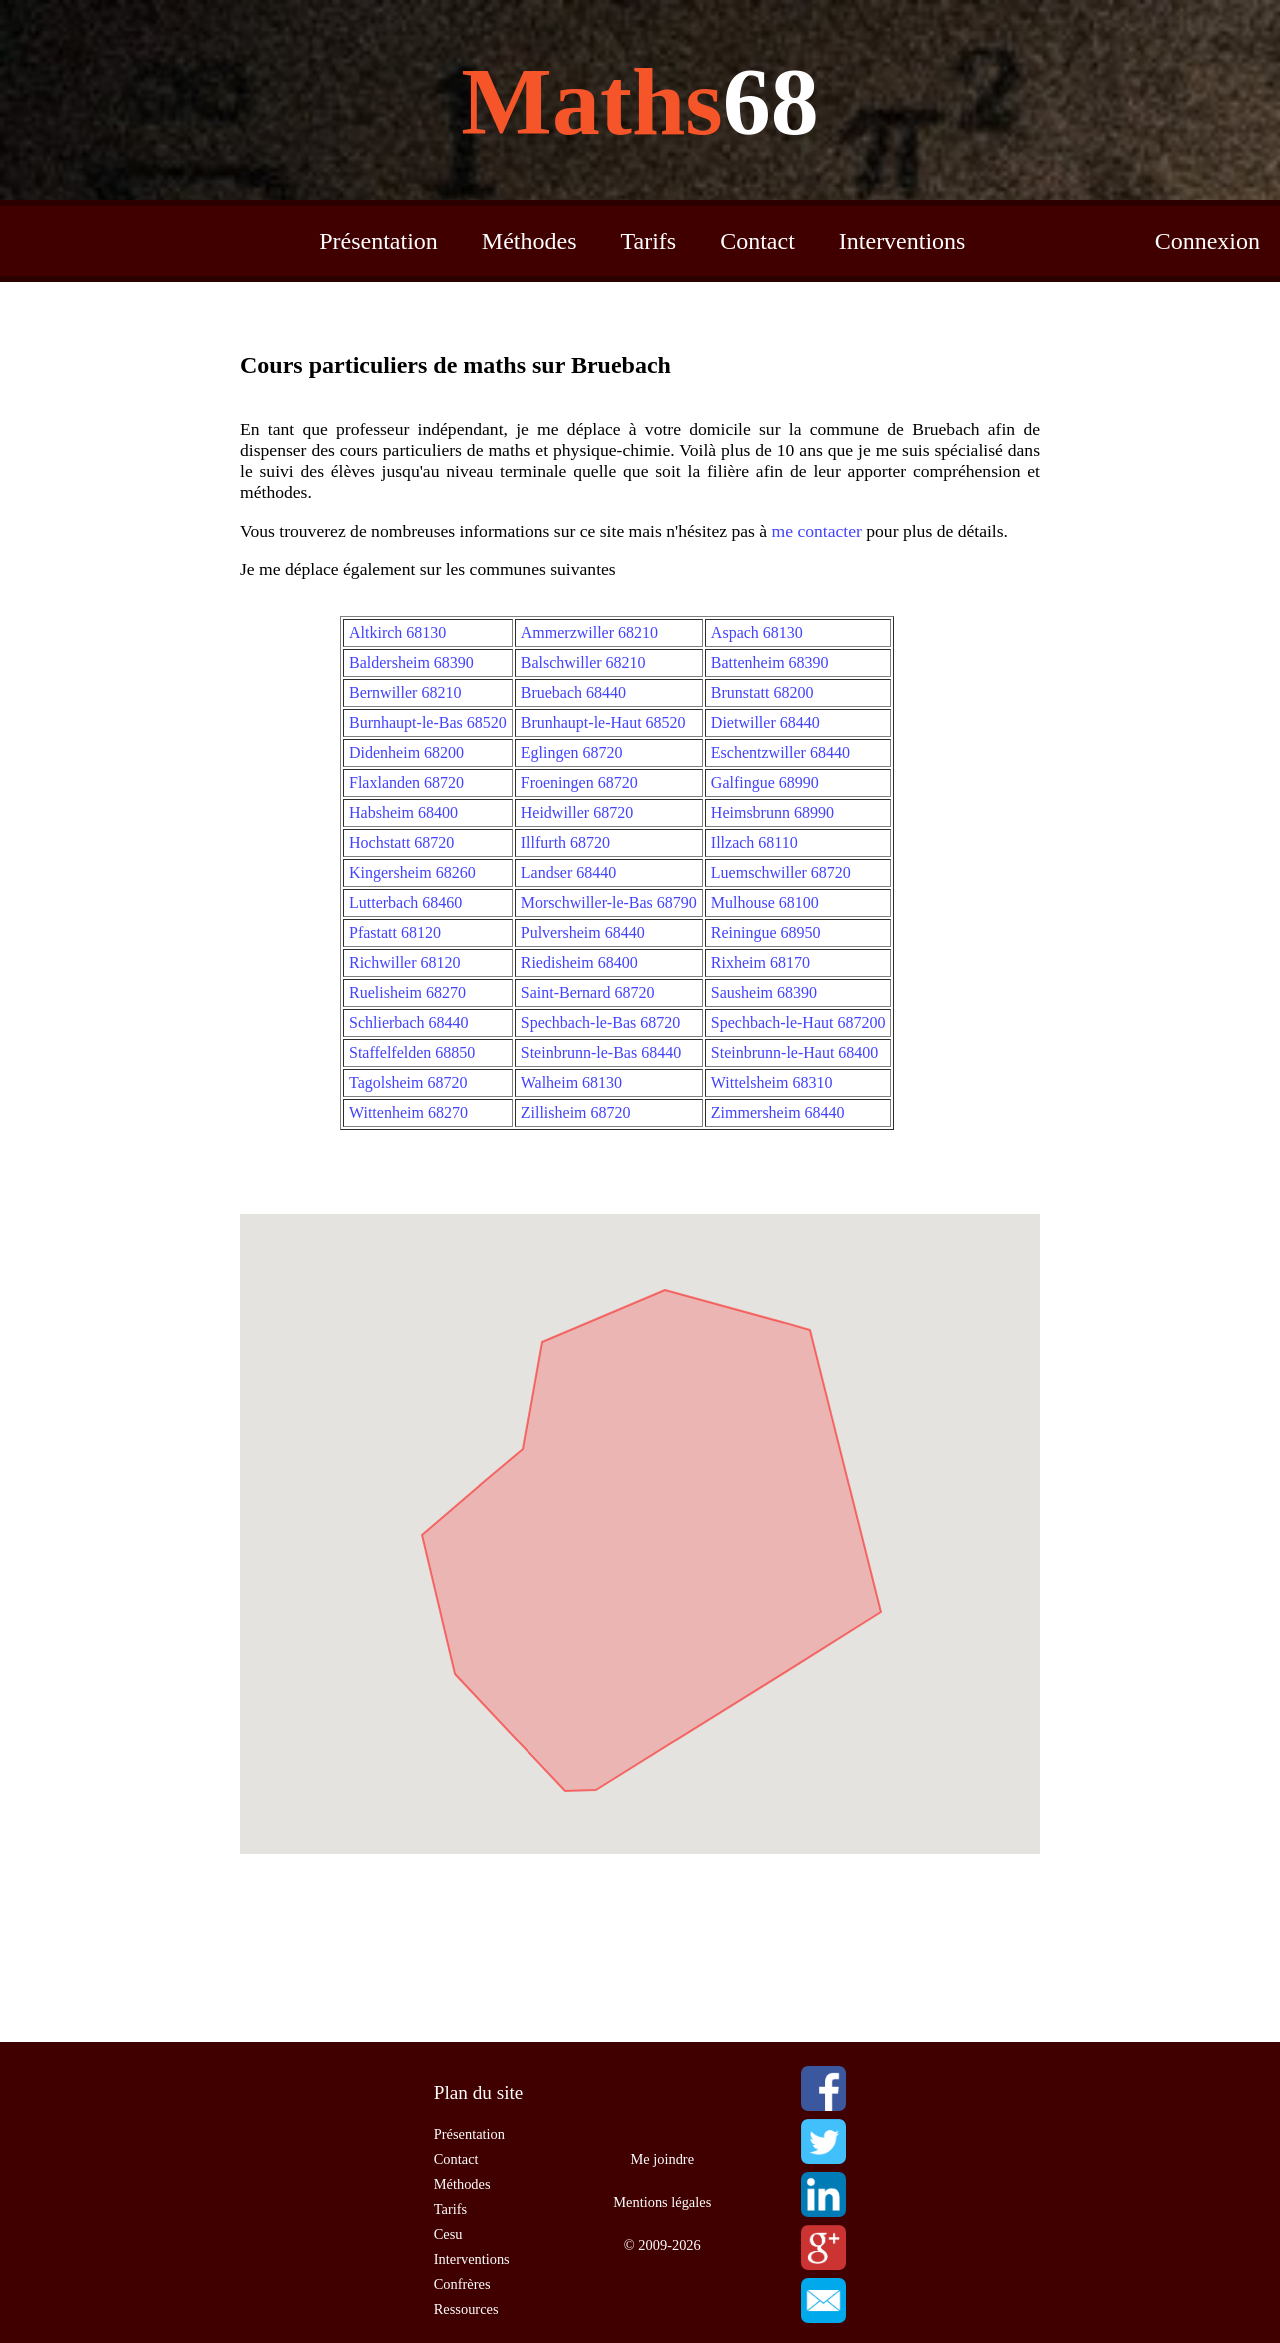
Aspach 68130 (757, 632)
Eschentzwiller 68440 (780, 752)
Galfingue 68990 (765, 782)
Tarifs (649, 241)
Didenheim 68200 (406, 752)
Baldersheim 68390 (411, 662)
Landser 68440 (569, 872)
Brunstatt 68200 (762, 692)
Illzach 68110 (754, 842)
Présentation (378, 241)
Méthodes (529, 241)
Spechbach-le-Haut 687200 (798, 1022)
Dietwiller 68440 (765, 722)
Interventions (902, 241)
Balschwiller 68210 (583, 662)
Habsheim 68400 (403, 812)
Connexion (1207, 241)
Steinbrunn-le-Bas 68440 (601, 1052)
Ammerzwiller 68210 (589, 632)
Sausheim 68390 (764, 992)
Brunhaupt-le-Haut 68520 (603, 722)
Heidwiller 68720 (577, 812)
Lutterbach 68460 (405, 902)
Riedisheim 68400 (579, 962)
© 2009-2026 (662, 2245)
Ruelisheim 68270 (407, 992)
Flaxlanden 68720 (406, 782)
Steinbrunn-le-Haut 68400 (795, 1052)
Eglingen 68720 (572, 752)
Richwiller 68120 (405, 962)
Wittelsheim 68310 (772, 1082)
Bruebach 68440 (573, 692)
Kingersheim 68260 (412, 872)
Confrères (462, 2284)
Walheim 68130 (571, 1082)
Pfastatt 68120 (395, 932)
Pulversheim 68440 (583, 932)
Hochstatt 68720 (401, 842)
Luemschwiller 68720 (781, 872)
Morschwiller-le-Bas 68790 (609, 902)
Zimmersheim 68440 (778, 1112)
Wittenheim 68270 (408, 1112)
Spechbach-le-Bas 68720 (601, 1022)
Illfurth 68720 (565, 842)
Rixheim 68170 (760, 962)
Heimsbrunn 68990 (772, 812)
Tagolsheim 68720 (408, 1082)
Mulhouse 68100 (765, 902)
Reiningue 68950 (766, 932)
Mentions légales (662, 2202)
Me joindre (663, 2159)
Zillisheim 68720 (576, 1112)
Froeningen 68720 (579, 782)
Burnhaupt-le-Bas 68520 (428, 722)
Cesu (448, 2234)
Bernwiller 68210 (405, 692)
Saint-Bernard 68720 (588, 992)
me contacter (817, 531)
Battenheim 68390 (770, 662)
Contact (757, 241)
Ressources (466, 2309)
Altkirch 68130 (397, 632)
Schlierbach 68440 (409, 1022)
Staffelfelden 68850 (412, 1052)
